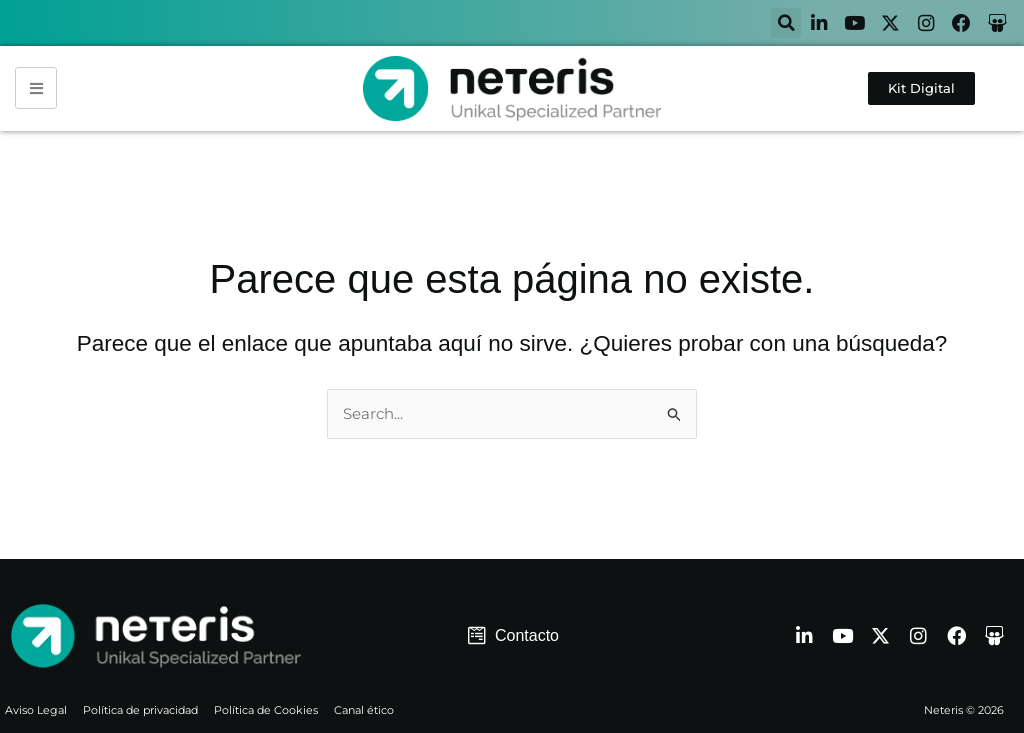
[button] (773, 24)
